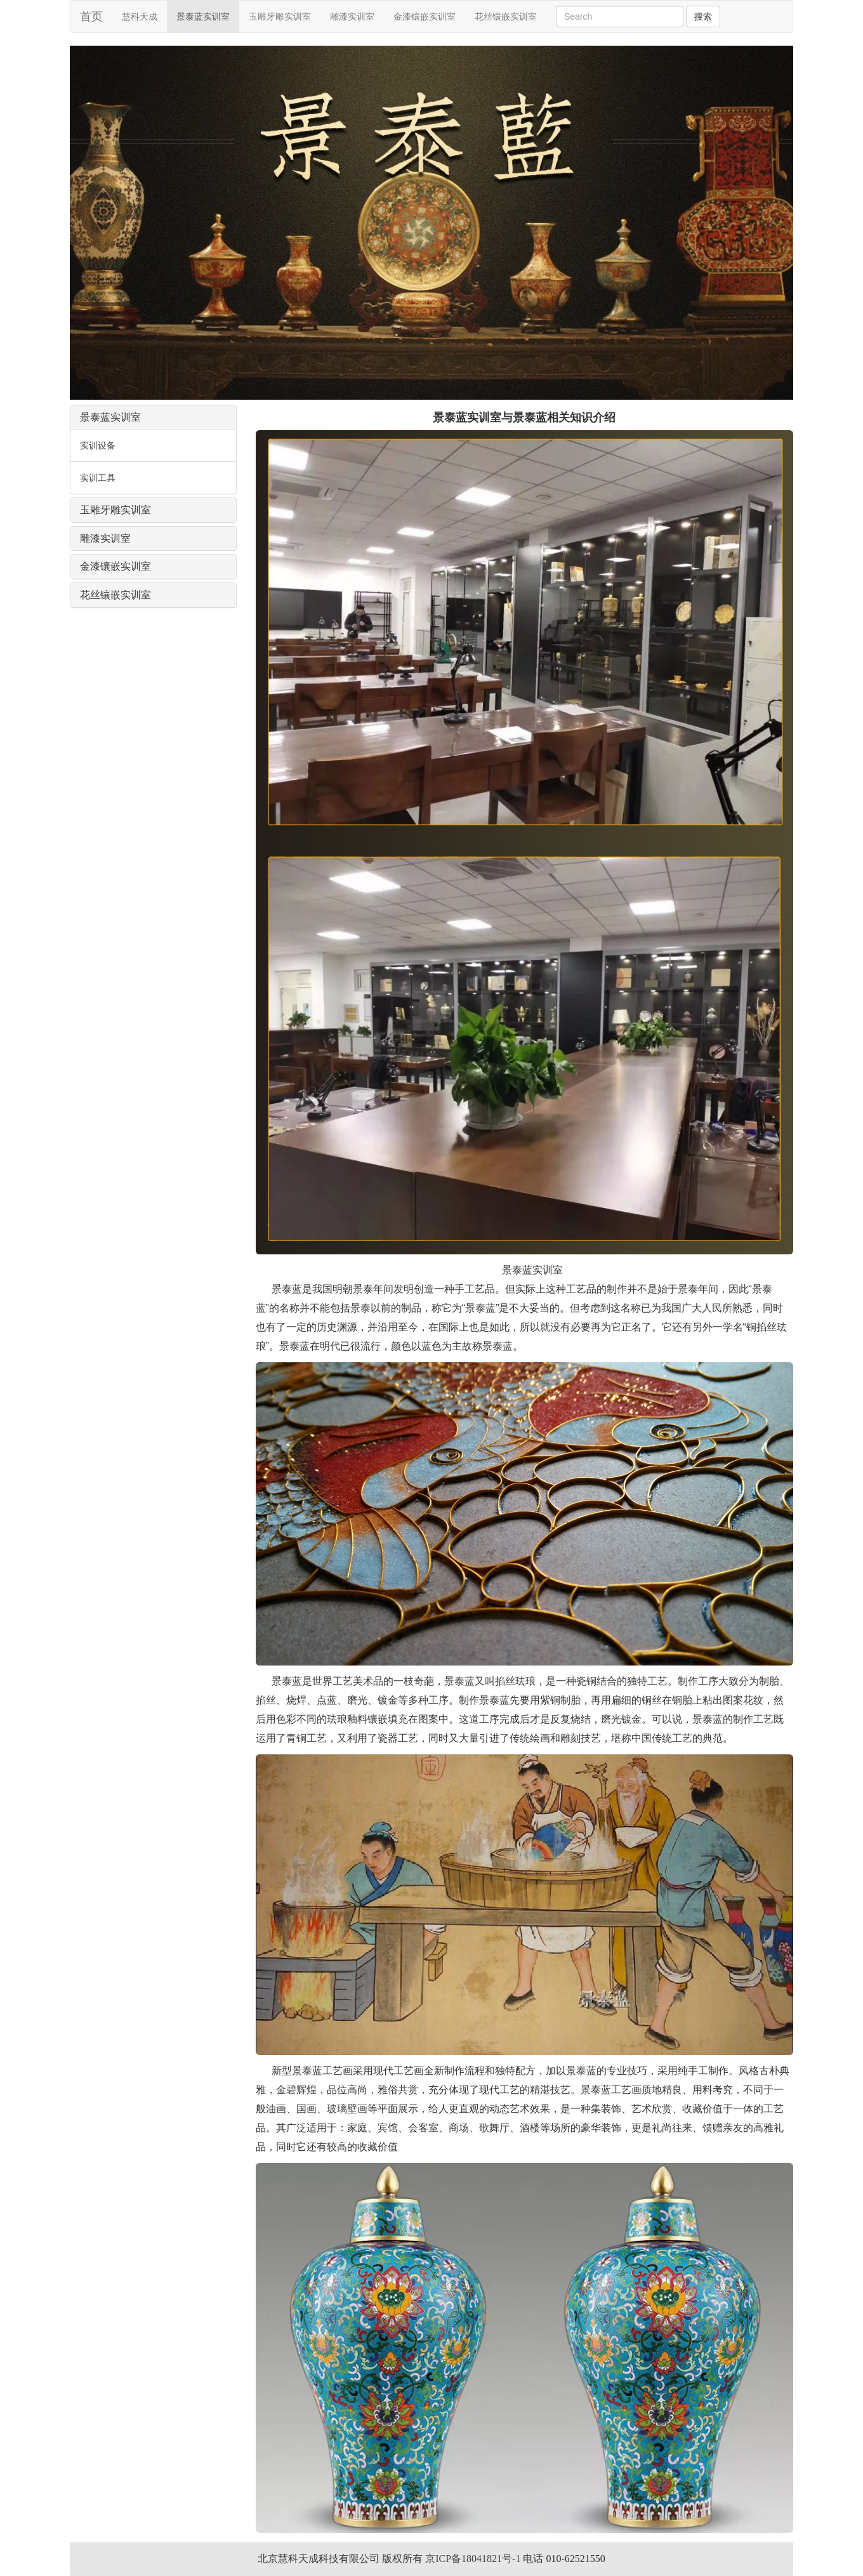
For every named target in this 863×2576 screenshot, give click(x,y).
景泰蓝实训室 (203, 16)
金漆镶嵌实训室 (424, 16)
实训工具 (97, 478)
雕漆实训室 (352, 16)
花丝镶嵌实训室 (506, 16)
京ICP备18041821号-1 (472, 2558)
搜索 (703, 16)
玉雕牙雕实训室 (280, 16)
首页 (91, 16)
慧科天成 (144, 16)
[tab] (153, 417)
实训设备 (97, 445)
